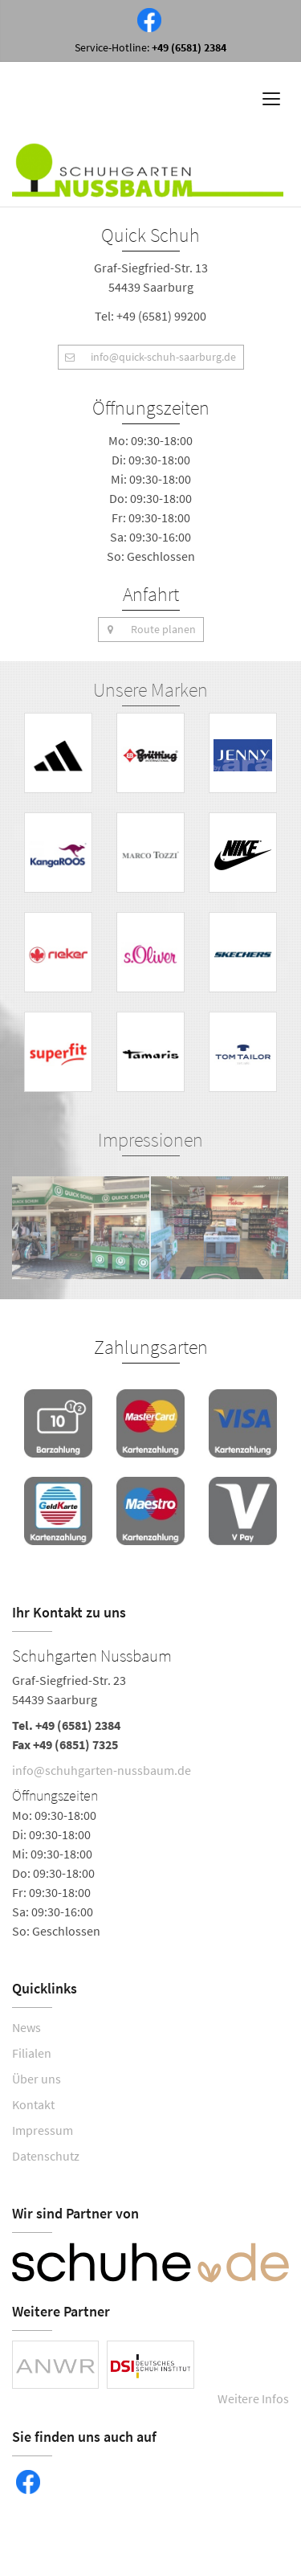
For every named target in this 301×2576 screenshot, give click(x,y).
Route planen (147, 629)
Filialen (31, 2053)
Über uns (36, 2079)
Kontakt (33, 2104)
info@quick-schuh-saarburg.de (147, 357)
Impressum (42, 2130)
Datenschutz (45, 2156)
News (26, 2027)
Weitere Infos (253, 2398)
